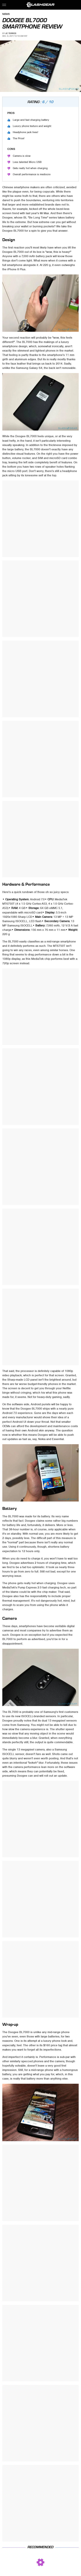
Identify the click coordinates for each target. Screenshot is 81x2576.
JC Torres (10, 33)
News (6, 14)
